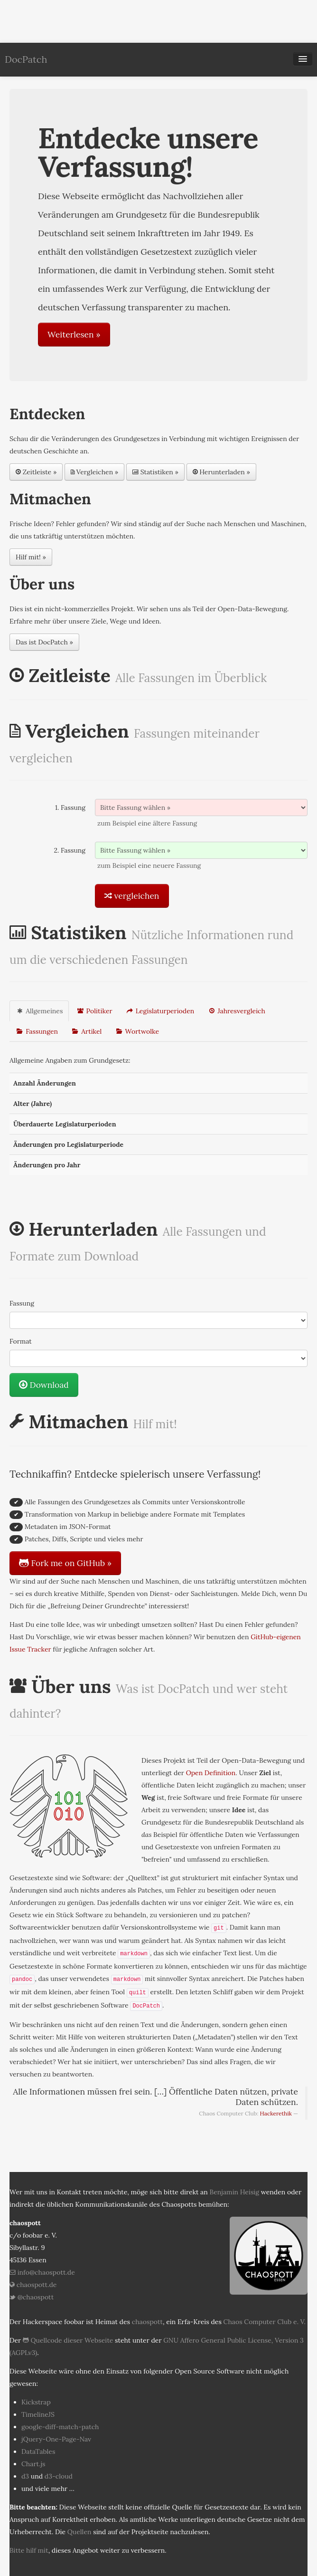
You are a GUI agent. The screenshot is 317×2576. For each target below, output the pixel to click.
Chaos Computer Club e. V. (265, 2321)
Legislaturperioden (160, 1011)
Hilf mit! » (31, 557)
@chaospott (31, 2297)
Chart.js (33, 2464)
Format (20, 1341)
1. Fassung (70, 807)
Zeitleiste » (36, 472)
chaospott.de (32, 2284)
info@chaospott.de (42, 2272)
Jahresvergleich (236, 1011)
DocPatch (26, 59)
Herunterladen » (221, 472)
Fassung (21, 1303)
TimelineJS (38, 2414)
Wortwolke (137, 1031)
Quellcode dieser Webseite (68, 2340)
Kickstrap (36, 2402)
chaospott (147, 2321)
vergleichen (131, 895)
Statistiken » (155, 472)
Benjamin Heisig (235, 2192)
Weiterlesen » (74, 334)
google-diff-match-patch (60, 2426)
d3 (25, 2476)
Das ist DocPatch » (44, 642)
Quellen (79, 2532)
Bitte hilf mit (28, 2550)
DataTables (38, 2451)
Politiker (94, 1011)
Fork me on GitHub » (65, 1562)
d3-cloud (59, 2476)
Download (44, 1384)
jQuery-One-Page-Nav (56, 2439)
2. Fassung (69, 850)
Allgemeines (39, 1011)
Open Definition (211, 1773)
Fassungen (37, 1031)
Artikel (86, 1031)
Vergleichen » (94, 472)
